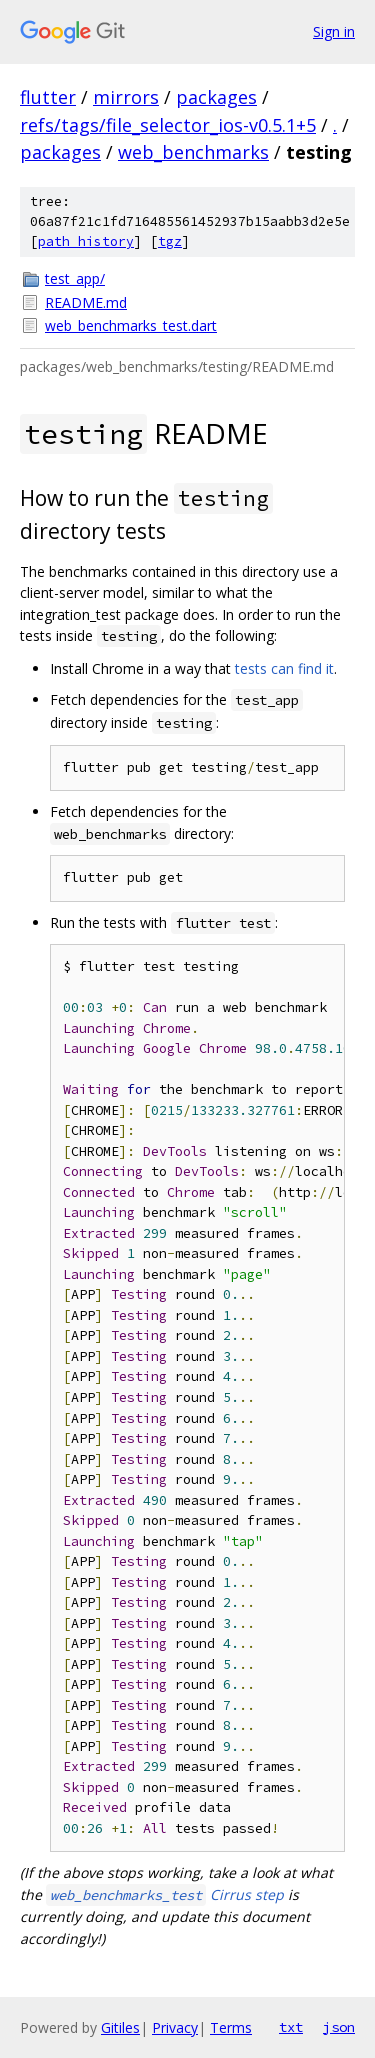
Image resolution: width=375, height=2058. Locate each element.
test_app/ (75, 278)
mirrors (126, 97)
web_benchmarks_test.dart (131, 325)
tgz (170, 241)
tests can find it (284, 668)
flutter (48, 97)
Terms (231, 2027)
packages (216, 97)
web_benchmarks (193, 152)
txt (291, 2027)
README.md (86, 302)
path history (86, 241)
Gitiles (120, 2027)
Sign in (334, 31)
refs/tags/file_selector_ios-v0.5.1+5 (168, 125)
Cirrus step (165, 1894)
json (339, 2027)
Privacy (175, 2027)
